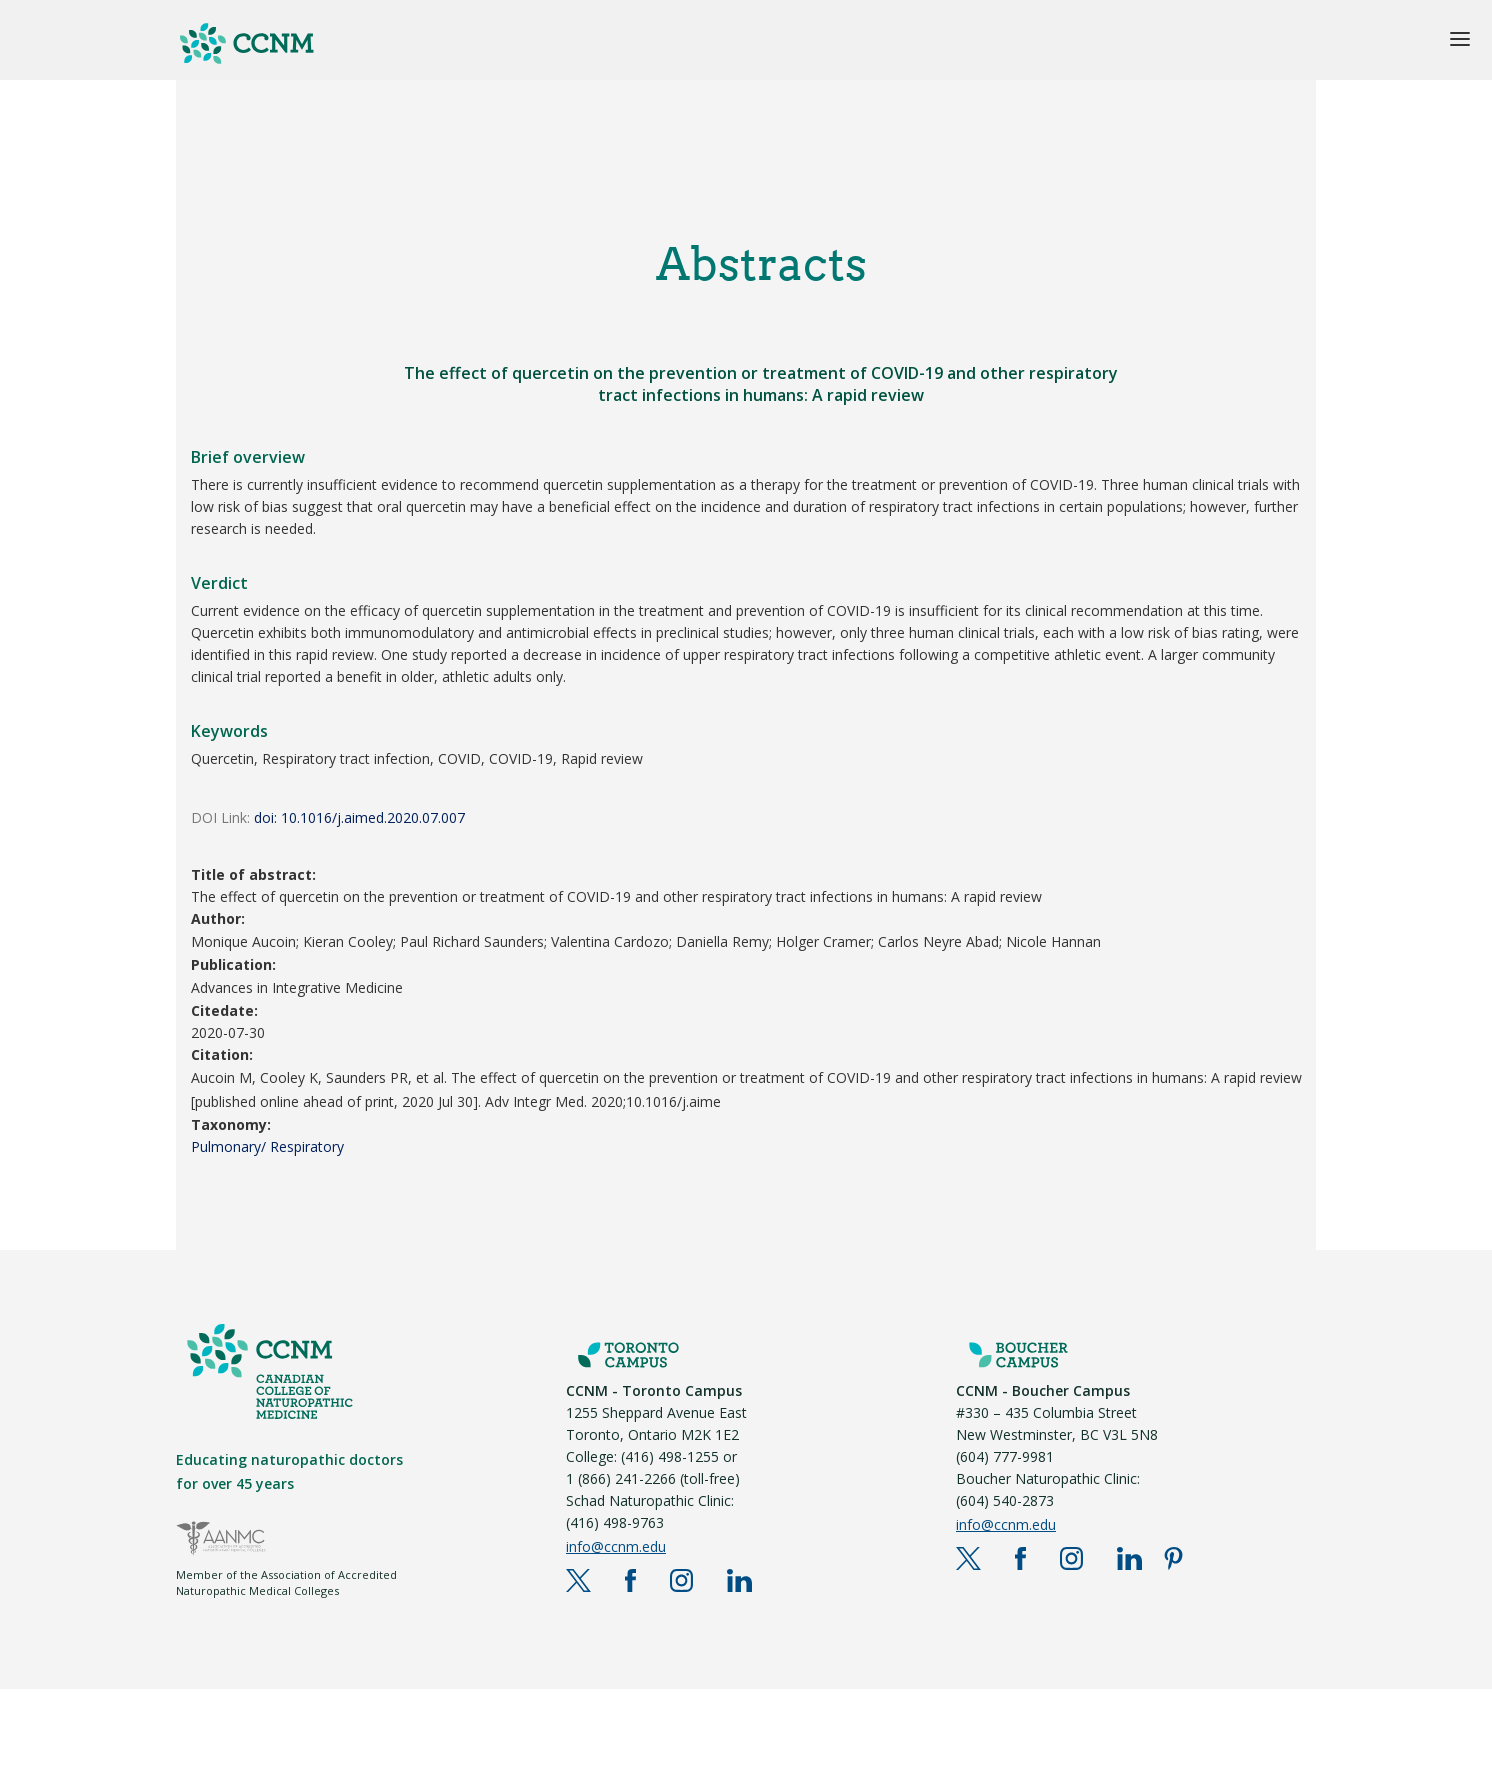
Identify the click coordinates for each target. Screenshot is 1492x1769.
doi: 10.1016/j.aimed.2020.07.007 (359, 817)
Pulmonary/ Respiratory (267, 1146)
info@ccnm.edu (616, 1546)
